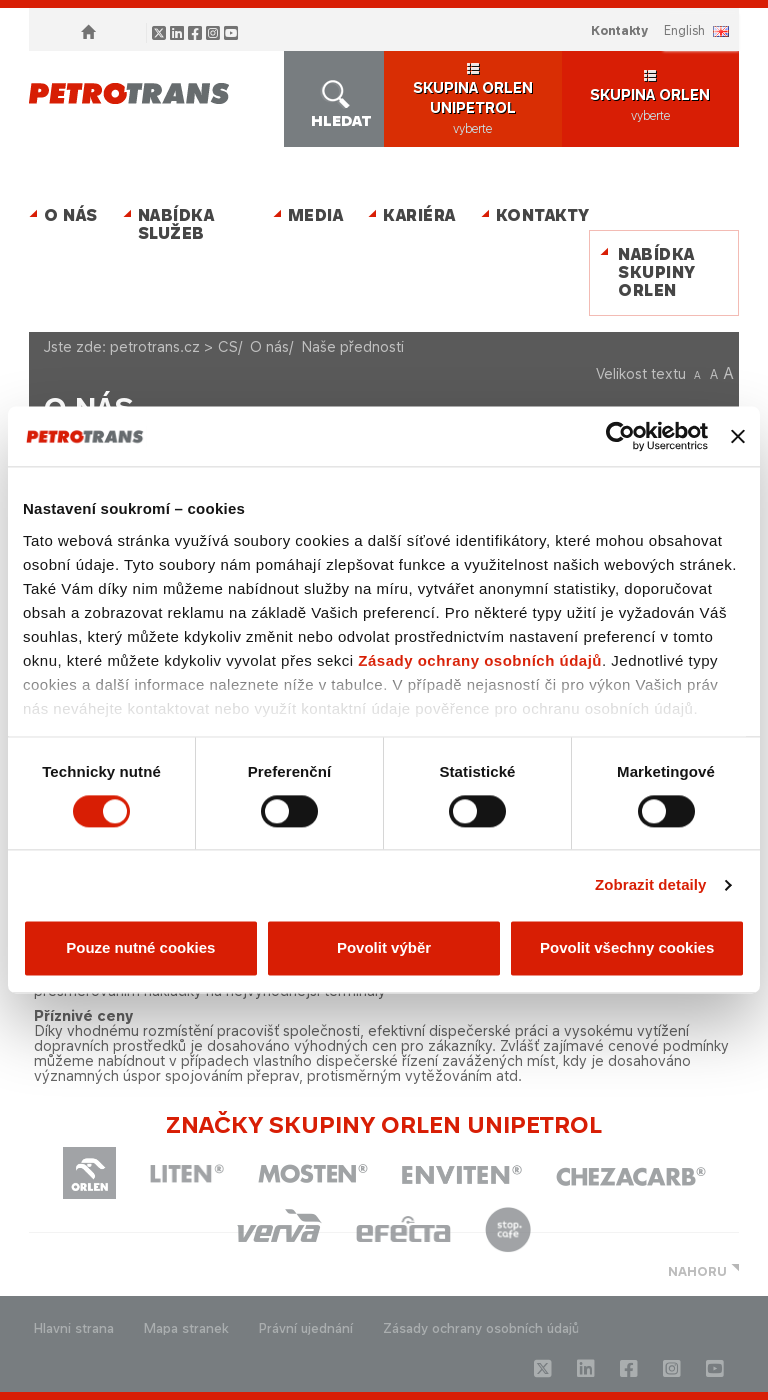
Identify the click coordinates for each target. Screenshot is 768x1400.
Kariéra (419, 215)
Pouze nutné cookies (140, 948)
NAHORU (697, 1271)
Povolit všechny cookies (627, 948)
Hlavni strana (74, 1328)
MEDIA (316, 215)
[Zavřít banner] (738, 436)
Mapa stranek (186, 1328)
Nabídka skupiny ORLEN (657, 272)
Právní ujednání (306, 1328)
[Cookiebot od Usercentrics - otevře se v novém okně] (620, 436)
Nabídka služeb (176, 224)
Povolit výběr (384, 948)
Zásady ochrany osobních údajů (480, 660)
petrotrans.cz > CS (174, 346)
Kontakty (619, 30)
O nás (71, 215)
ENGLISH (684, 30)
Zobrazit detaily (651, 884)
